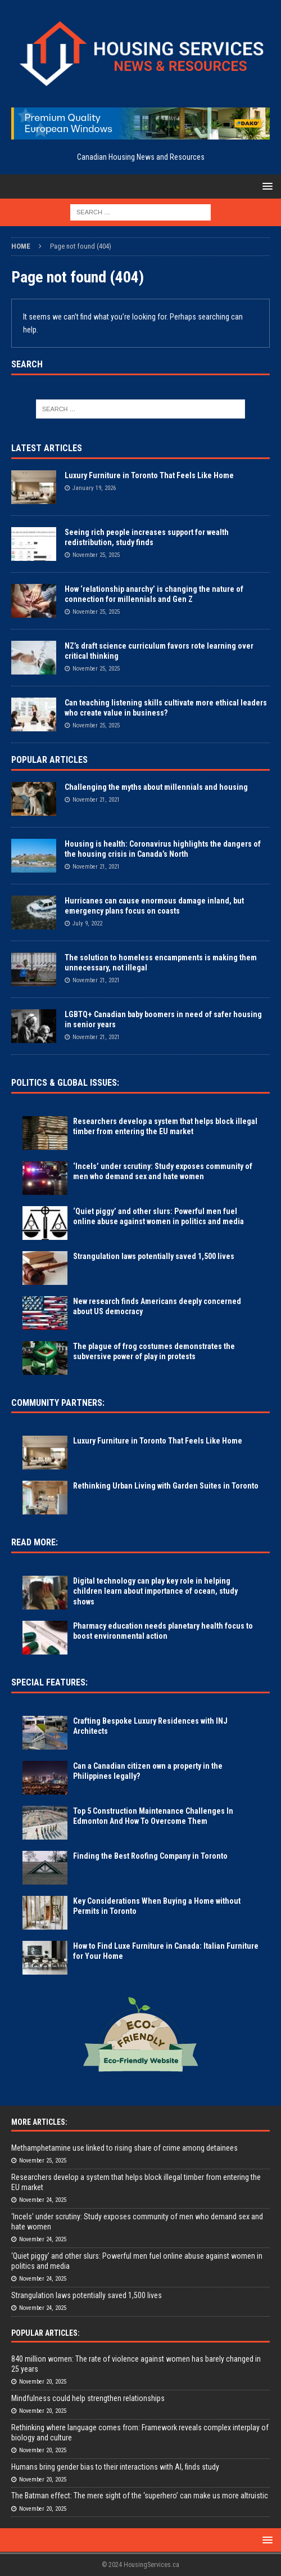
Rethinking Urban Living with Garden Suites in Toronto (166, 1485)
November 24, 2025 (42, 2200)
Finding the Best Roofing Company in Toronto (150, 1855)
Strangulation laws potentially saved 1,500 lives (153, 1256)
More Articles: (39, 2122)
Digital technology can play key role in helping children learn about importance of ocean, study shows (155, 1591)
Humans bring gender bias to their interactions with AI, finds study (115, 2466)
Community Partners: (58, 1402)
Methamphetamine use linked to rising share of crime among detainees (124, 2147)
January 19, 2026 (94, 488)
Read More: (34, 1542)
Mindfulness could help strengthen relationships (88, 2398)
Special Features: (49, 1682)
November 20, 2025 (42, 2381)
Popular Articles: (45, 2332)
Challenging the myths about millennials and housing (156, 787)
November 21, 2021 (96, 799)
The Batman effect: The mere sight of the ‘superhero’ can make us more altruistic (139, 2495)
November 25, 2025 (96, 555)
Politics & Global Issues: (65, 1082)
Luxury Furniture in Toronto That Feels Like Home (149, 475)
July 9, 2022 (87, 923)
